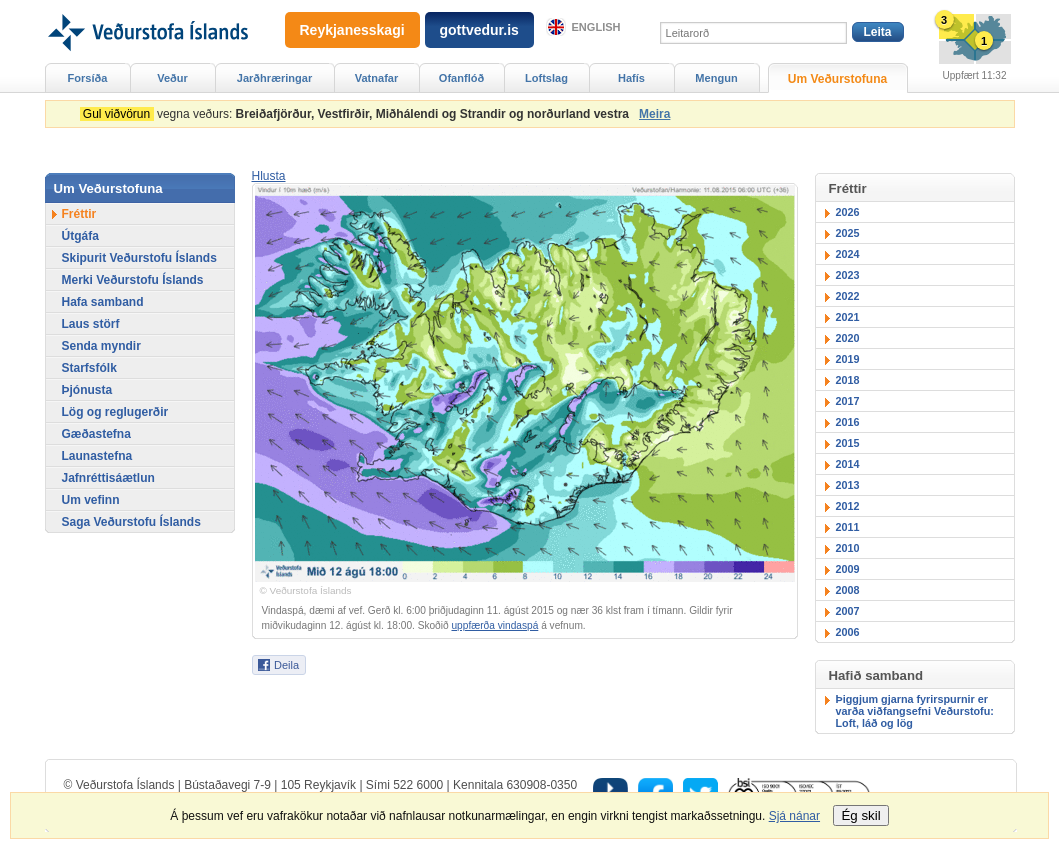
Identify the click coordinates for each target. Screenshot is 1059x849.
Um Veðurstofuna (837, 79)
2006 (848, 632)
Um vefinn (91, 500)
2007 (848, 611)
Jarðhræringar (274, 78)
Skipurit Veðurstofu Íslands (139, 258)
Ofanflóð (461, 78)
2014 (848, 464)
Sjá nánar (794, 816)
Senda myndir (101, 346)
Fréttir (79, 214)
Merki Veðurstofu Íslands (133, 280)
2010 (848, 548)
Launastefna (97, 456)
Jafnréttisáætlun (108, 478)
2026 (848, 212)
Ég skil (860, 815)
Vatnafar (377, 78)
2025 (848, 233)
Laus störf (91, 324)
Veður (172, 78)
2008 (848, 590)
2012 (848, 506)
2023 (848, 275)
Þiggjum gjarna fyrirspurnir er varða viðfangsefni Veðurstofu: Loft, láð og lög (915, 711)
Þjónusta (87, 390)
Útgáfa (80, 236)
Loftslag (546, 78)
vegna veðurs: (358, 114)
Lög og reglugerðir (115, 412)
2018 (848, 380)
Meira (654, 114)
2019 (848, 359)
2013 (848, 485)
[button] (269, 176)
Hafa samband (103, 302)
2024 (848, 254)
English (596, 27)
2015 (848, 443)
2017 (848, 401)
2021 (848, 317)
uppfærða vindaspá (494, 625)
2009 (848, 569)
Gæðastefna (96, 434)
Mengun (716, 78)
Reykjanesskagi (352, 30)
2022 (848, 296)
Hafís (631, 78)
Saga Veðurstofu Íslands (131, 522)
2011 (848, 527)
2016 (848, 422)
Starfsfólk (89, 368)
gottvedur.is (479, 30)
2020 (848, 338)
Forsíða (88, 78)
